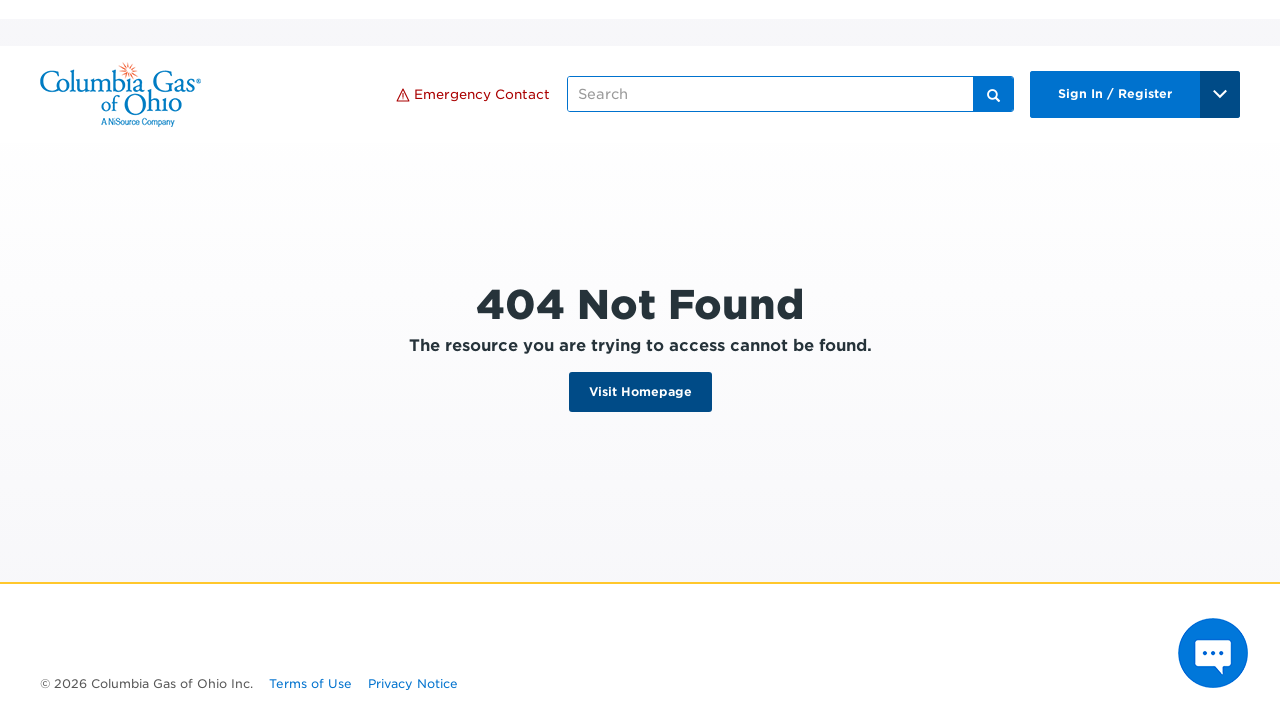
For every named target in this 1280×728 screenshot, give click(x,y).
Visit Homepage (640, 391)
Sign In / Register (1115, 93)
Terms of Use (310, 683)
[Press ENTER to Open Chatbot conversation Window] (1213, 653)
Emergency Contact (473, 94)
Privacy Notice (413, 683)
